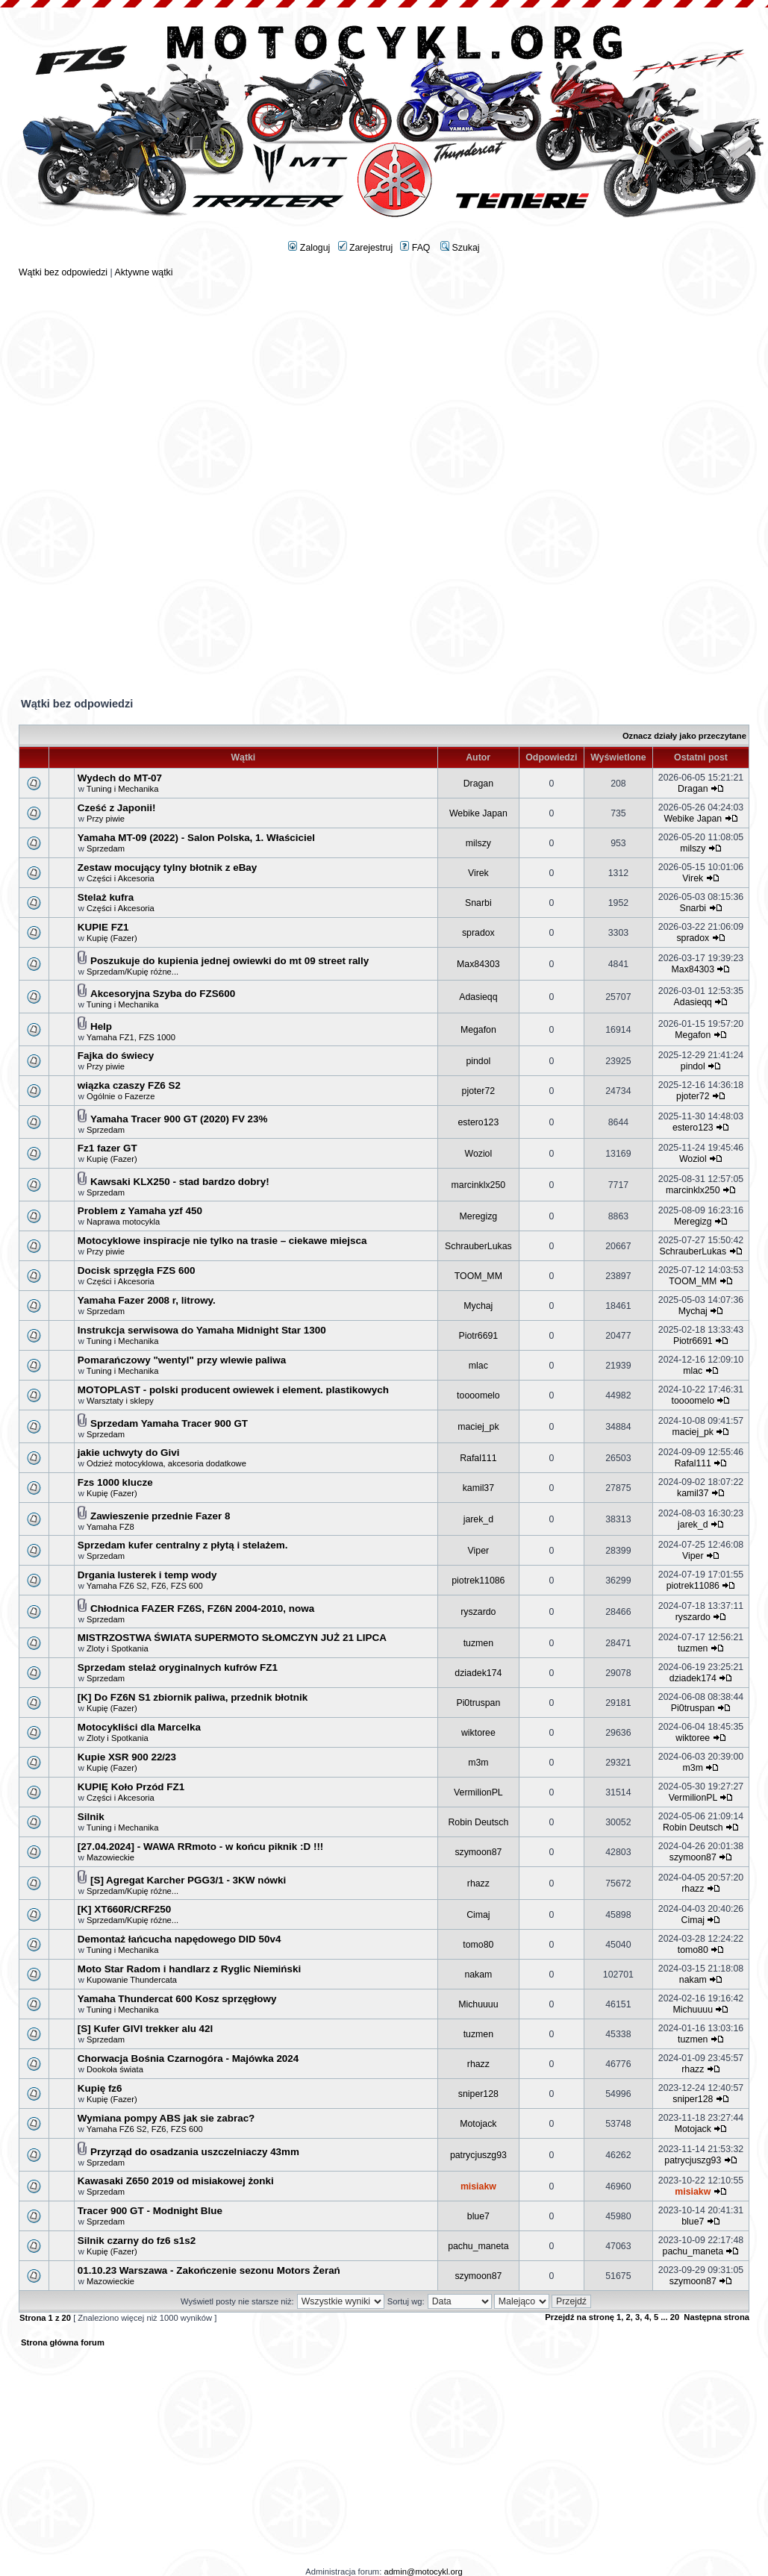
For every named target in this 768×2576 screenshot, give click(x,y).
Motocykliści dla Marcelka (139, 1727)
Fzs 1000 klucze (115, 1482)
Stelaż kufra (106, 897)
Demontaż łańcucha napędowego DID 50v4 (179, 1939)
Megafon (478, 1030)
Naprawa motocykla (123, 1221)
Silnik (91, 1816)
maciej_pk (478, 1427)
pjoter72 (479, 1091)
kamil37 (478, 1488)
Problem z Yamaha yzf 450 (140, 1210)
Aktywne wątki (143, 272)
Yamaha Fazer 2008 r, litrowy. (147, 1300)
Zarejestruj (365, 248)
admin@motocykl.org (423, 2571)
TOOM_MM (478, 1276)
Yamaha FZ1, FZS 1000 (131, 1037)
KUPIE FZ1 (103, 927)
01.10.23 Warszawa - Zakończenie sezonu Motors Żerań (209, 2270)
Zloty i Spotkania (118, 1648)
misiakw (478, 2186)
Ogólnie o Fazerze (120, 1096)
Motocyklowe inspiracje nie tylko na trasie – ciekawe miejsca (222, 1240)
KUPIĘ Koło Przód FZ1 (131, 1786)
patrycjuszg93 (478, 2155)
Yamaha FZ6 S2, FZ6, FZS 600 (145, 1585)
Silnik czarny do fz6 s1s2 (137, 2240)
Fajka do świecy (116, 1055)
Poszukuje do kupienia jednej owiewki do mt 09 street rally (229, 960)
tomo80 (478, 1944)
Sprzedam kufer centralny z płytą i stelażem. (183, 1545)
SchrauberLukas (478, 1246)
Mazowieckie (110, 1857)
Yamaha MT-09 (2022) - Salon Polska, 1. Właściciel (196, 837)
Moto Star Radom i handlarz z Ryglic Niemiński (189, 1969)
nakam (478, 1974)
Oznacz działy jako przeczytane (684, 735)
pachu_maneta (478, 2246)
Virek (478, 873)
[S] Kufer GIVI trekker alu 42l (145, 2028)
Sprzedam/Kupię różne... (132, 971)
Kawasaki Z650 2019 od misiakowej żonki (176, 2180)
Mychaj (478, 1306)
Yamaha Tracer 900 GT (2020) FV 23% (179, 1119)
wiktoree (478, 1733)
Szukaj (459, 248)
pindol (478, 1061)
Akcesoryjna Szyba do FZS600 (162, 993)
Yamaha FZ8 (110, 1526)
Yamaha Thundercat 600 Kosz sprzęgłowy (177, 1998)
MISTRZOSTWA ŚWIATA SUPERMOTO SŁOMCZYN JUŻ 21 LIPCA (232, 1637)
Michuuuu (478, 2004)
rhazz (478, 1883)
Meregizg (479, 1216)
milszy (478, 843)
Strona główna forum (62, 2342)
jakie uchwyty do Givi (129, 1452)
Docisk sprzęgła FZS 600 (137, 1270)
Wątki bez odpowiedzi (63, 272)
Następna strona (716, 2317)
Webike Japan (478, 813)
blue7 (478, 2216)
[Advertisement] (384, 382)
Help (101, 1026)
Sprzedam (106, 848)
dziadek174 (478, 1673)
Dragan (478, 783)
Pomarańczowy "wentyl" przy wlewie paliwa (182, 1360)
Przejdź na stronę (579, 2317)
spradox (478, 933)
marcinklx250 (479, 1185)
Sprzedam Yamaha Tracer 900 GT (169, 1423)
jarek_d (478, 1519)
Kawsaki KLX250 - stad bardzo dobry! (179, 1181)
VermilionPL (478, 1792)
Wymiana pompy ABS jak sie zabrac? (166, 2118)
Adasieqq (478, 997)
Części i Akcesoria (120, 878)
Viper (479, 1550)
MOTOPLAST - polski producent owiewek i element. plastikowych (233, 1389)
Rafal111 (478, 1458)
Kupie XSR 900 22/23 (127, 1757)
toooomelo (478, 1395)
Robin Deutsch (478, 1822)
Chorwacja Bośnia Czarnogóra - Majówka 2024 (188, 2058)
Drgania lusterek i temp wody (147, 1575)
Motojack (478, 2124)
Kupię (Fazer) (112, 938)
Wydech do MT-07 (120, 778)
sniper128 (478, 2094)
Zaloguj (309, 248)
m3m (478, 1762)
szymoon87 (478, 1852)
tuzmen (478, 1643)
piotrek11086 (478, 1580)
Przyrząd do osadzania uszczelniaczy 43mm (194, 2151)
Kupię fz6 (100, 2088)
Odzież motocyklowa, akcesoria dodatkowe (166, 1463)
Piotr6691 (479, 1336)
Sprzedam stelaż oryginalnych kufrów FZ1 (178, 1667)
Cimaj (478, 1915)
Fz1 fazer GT (107, 1148)
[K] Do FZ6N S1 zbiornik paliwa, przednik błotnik (192, 1697)
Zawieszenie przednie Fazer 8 (160, 1516)
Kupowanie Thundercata (132, 1979)
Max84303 (478, 964)
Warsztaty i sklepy (120, 1400)
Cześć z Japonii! (117, 807)
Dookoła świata (115, 2069)
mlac (478, 1365)
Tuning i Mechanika (123, 788)
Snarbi (478, 903)
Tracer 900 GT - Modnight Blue (150, 2210)
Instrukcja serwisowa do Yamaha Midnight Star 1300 (202, 1330)
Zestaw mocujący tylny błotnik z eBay (167, 867)
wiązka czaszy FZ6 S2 (129, 1085)
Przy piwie (106, 818)
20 (674, 2317)
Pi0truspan (478, 1703)
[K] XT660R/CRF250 (124, 1909)
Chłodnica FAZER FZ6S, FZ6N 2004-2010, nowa (202, 1608)
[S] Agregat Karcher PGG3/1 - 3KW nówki (188, 1880)
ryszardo (478, 1612)
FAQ (415, 248)
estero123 (478, 1122)
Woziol (478, 1153)
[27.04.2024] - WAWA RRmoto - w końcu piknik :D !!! (201, 1846)
